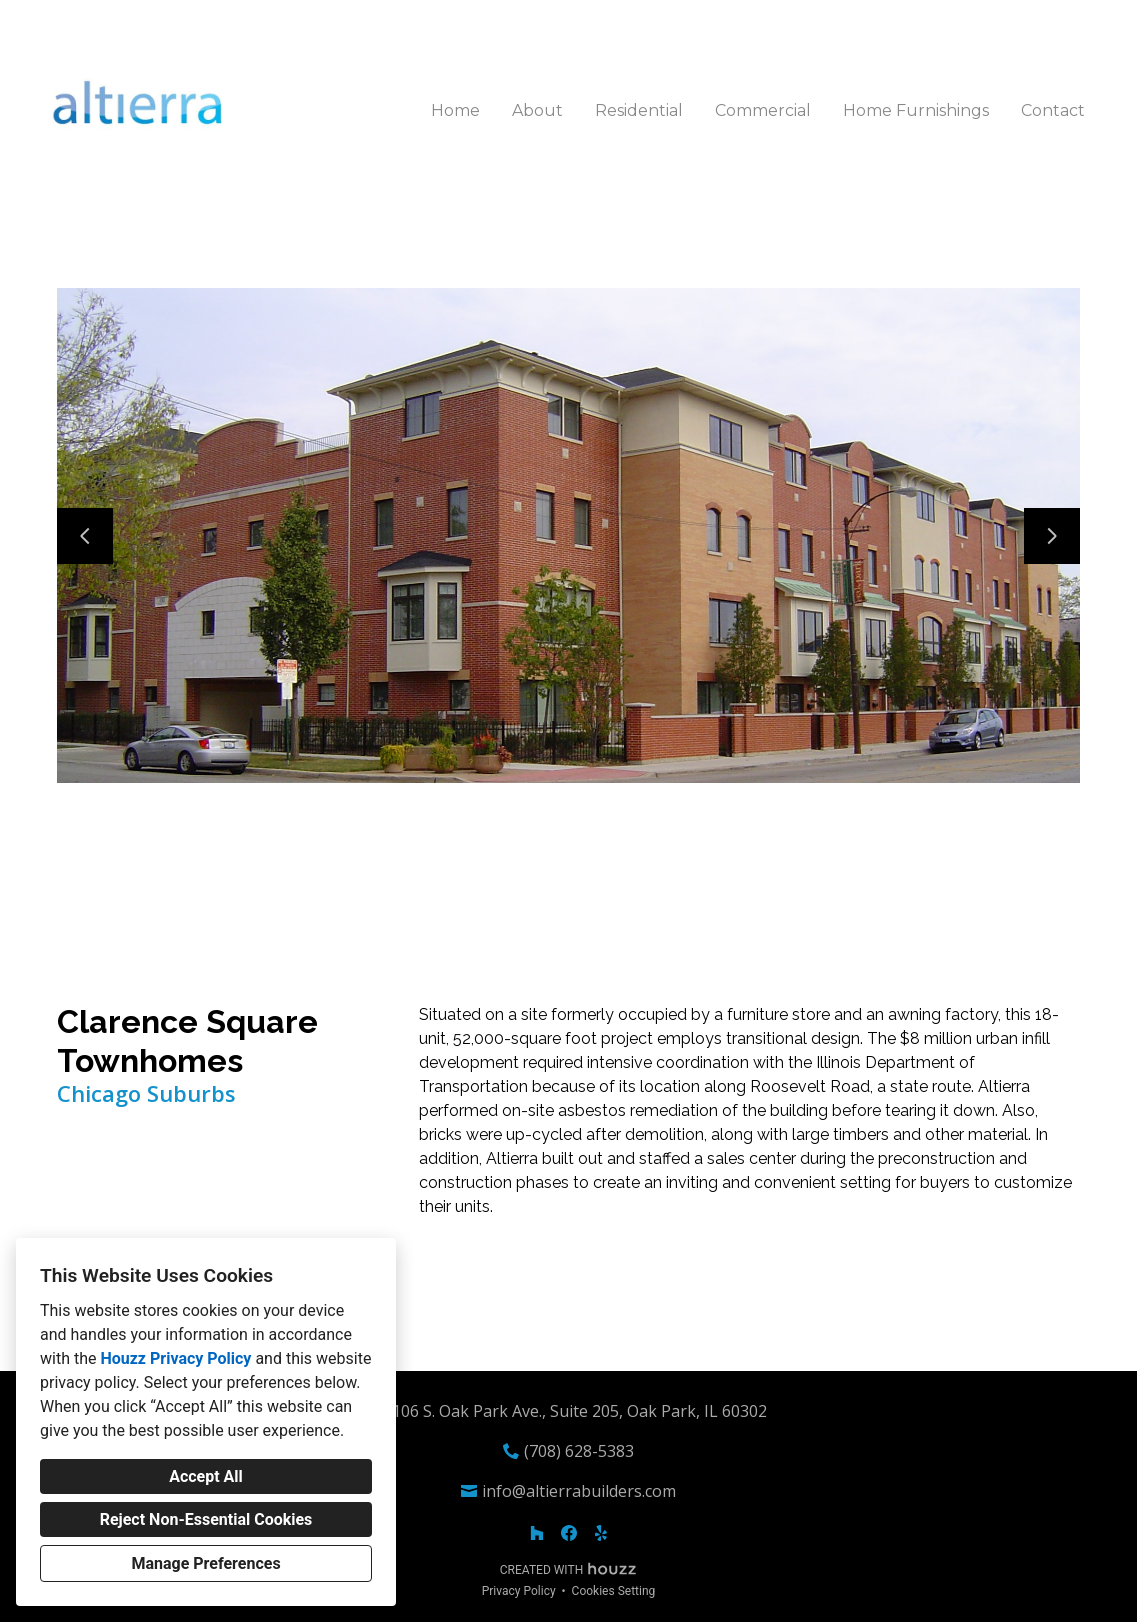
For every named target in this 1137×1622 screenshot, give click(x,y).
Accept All (206, 1476)
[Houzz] (537, 1533)
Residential (639, 110)
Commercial (763, 110)
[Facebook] (569, 1533)
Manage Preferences (205, 1563)
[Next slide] (1052, 536)
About (537, 110)
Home (455, 110)
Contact (1053, 110)
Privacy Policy (519, 1591)
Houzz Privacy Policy (175, 1358)
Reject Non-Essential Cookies (206, 1519)
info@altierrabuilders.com (579, 1491)
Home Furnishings (916, 110)
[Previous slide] (85, 536)
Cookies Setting (614, 1591)
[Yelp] (601, 1533)
